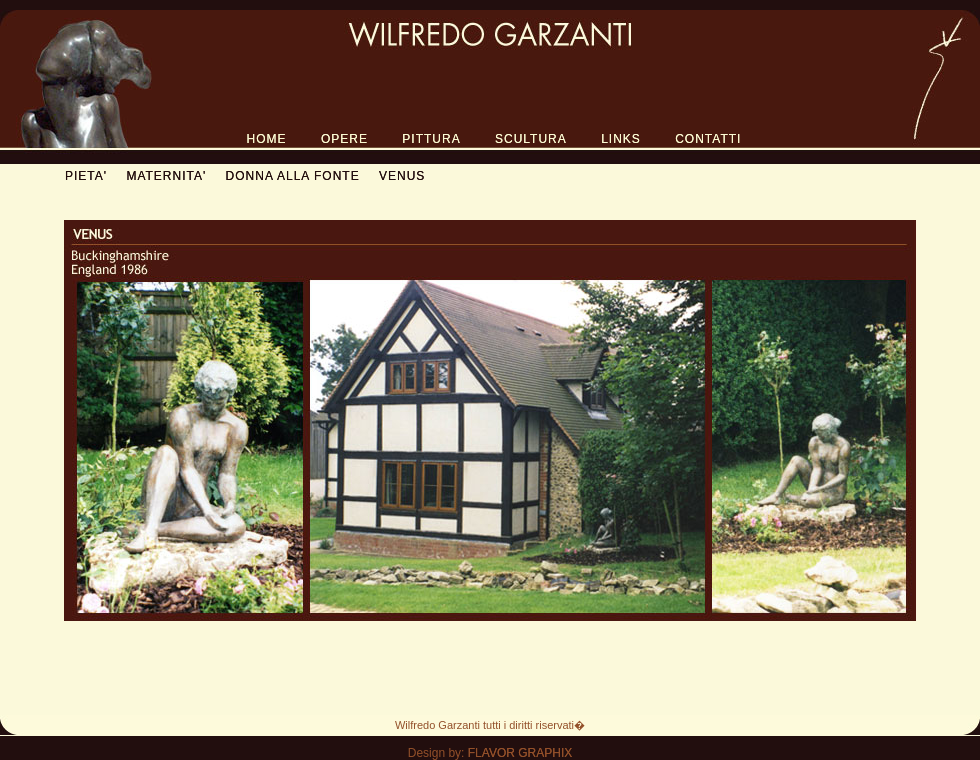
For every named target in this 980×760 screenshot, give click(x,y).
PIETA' (86, 176)
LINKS (621, 139)
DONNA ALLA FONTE (293, 176)
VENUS (402, 176)
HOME (267, 139)
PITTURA (431, 139)
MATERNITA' (166, 176)
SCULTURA (531, 139)
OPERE (344, 139)
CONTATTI (708, 139)
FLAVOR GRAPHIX (520, 753)
